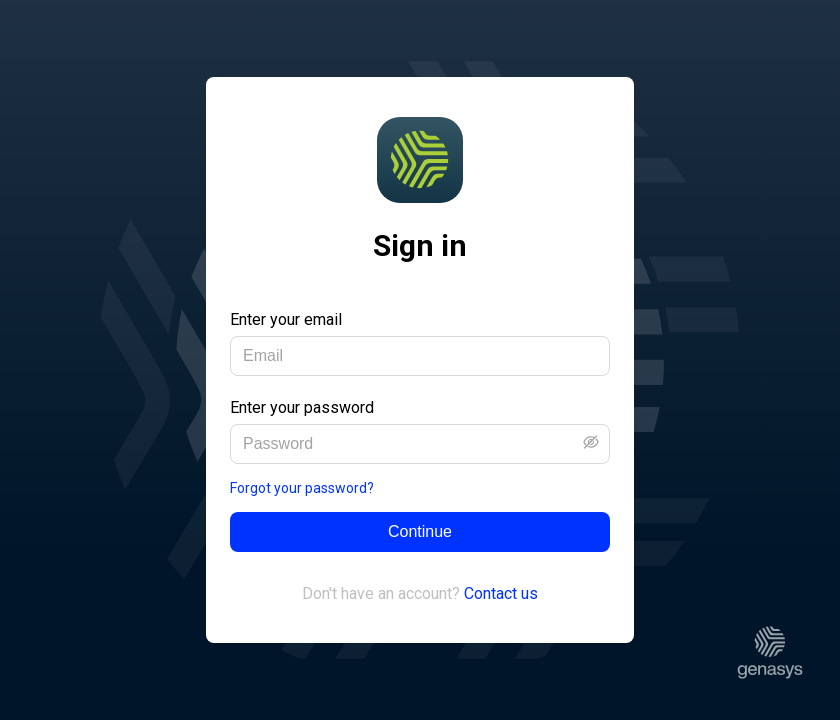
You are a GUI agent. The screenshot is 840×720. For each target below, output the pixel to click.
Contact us (501, 593)
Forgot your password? (302, 488)
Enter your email (286, 319)
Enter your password (302, 407)
